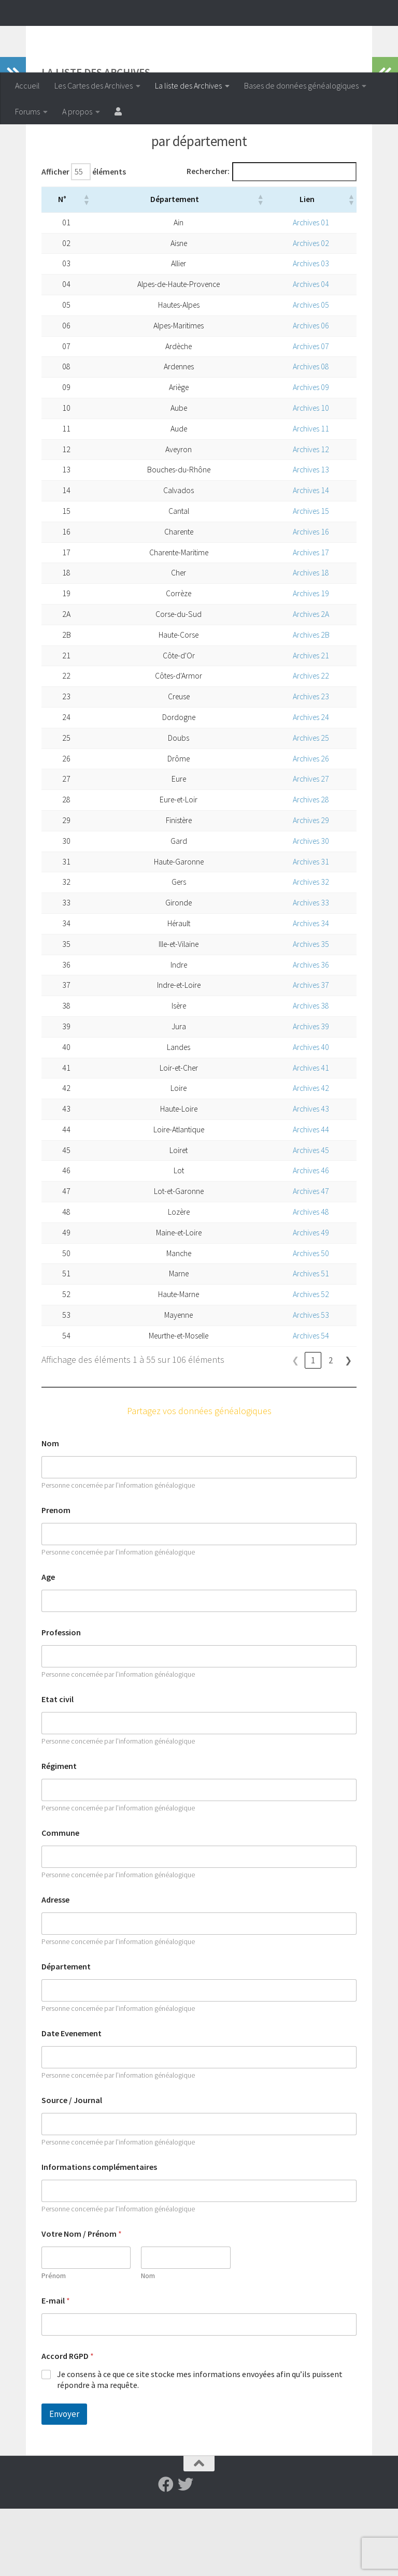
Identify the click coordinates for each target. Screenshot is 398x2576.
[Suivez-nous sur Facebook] (166, 2551)
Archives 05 (310, 372)
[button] (80, 267)
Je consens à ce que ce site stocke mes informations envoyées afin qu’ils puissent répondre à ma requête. (200, 2446)
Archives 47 (310, 1258)
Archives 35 (310, 1011)
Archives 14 (310, 558)
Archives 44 (310, 1197)
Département (66, 2034)
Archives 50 (310, 1321)
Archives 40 (310, 1114)
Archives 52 (310, 1361)
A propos (77, 111)
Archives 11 (310, 496)
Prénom (53, 2343)
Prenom (55, 1577)
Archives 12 (310, 517)
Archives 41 (310, 1135)
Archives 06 (310, 393)
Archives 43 (310, 1176)
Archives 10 (310, 475)
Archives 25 (310, 805)
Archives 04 (310, 351)
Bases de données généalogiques (301, 85)
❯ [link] (348, 1427)
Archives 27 (310, 846)
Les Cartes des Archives (93, 85)
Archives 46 (310, 1238)
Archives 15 (310, 578)
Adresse (55, 1967)
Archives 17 (310, 620)
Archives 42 (310, 1155)
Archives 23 (310, 764)
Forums (27, 111)
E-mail (55, 2368)
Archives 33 (310, 970)
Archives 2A (310, 681)
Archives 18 (310, 640)
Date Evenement (71, 2101)
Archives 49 (310, 1300)
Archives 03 (310, 331)
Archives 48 (310, 1279)
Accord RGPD (67, 2423)
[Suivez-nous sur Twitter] (185, 2551)
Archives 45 (310, 1217)
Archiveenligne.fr (96, 35)
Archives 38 (310, 1073)
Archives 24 (310, 784)
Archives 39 (310, 1094)
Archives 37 (310, 1052)
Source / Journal (71, 2167)
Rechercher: (208, 238)
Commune (60, 1900)
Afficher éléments (83, 239)
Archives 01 (310, 290)
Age (48, 1644)
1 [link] (313, 1427)
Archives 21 (310, 723)
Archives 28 (310, 867)
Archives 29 (310, 888)
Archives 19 (310, 661)
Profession (61, 1700)
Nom (50, 1511)
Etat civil (57, 1767)
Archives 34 (310, 991)
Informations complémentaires (99, 2234)
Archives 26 (310, 826)
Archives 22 (310, 743)
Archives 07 (310, 414)
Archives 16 (310, 599)
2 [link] (331, 1427)
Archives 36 (310, 1032)
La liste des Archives (188, 85)
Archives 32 (310, 949)
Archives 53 (310, 1382)
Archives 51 (310, 1341)
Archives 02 (310, 310)
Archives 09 (310, 454)
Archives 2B (310, 702)
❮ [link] (296, 1427)
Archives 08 (310, 434)
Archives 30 (310, 908)
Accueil (27, 85)
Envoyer (64, 2481)
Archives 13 (310, 537)
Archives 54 (310, 1403)
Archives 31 (310, 929)
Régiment (59, 1833)
